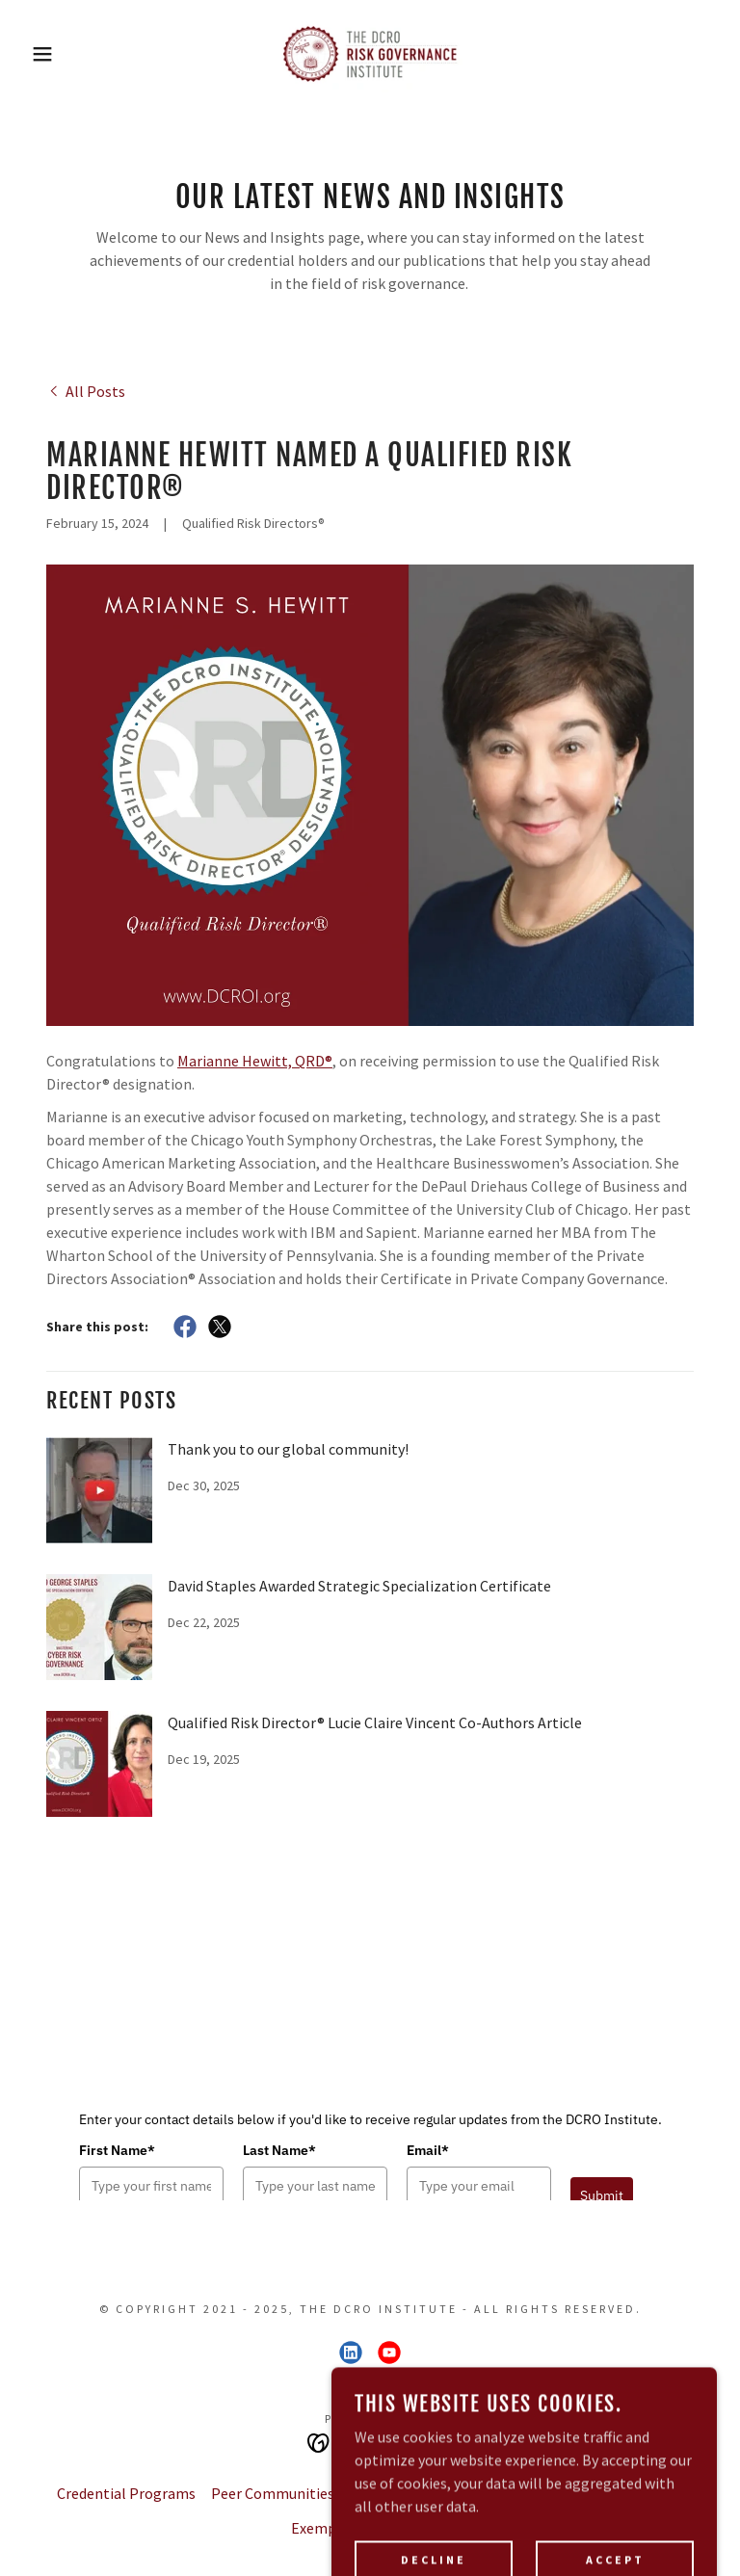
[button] (37, 54)
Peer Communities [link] (272, 2493)
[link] (370, 53)
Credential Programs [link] (126, 2493)
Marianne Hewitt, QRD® (254, 1060)
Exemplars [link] (326, 2527)
